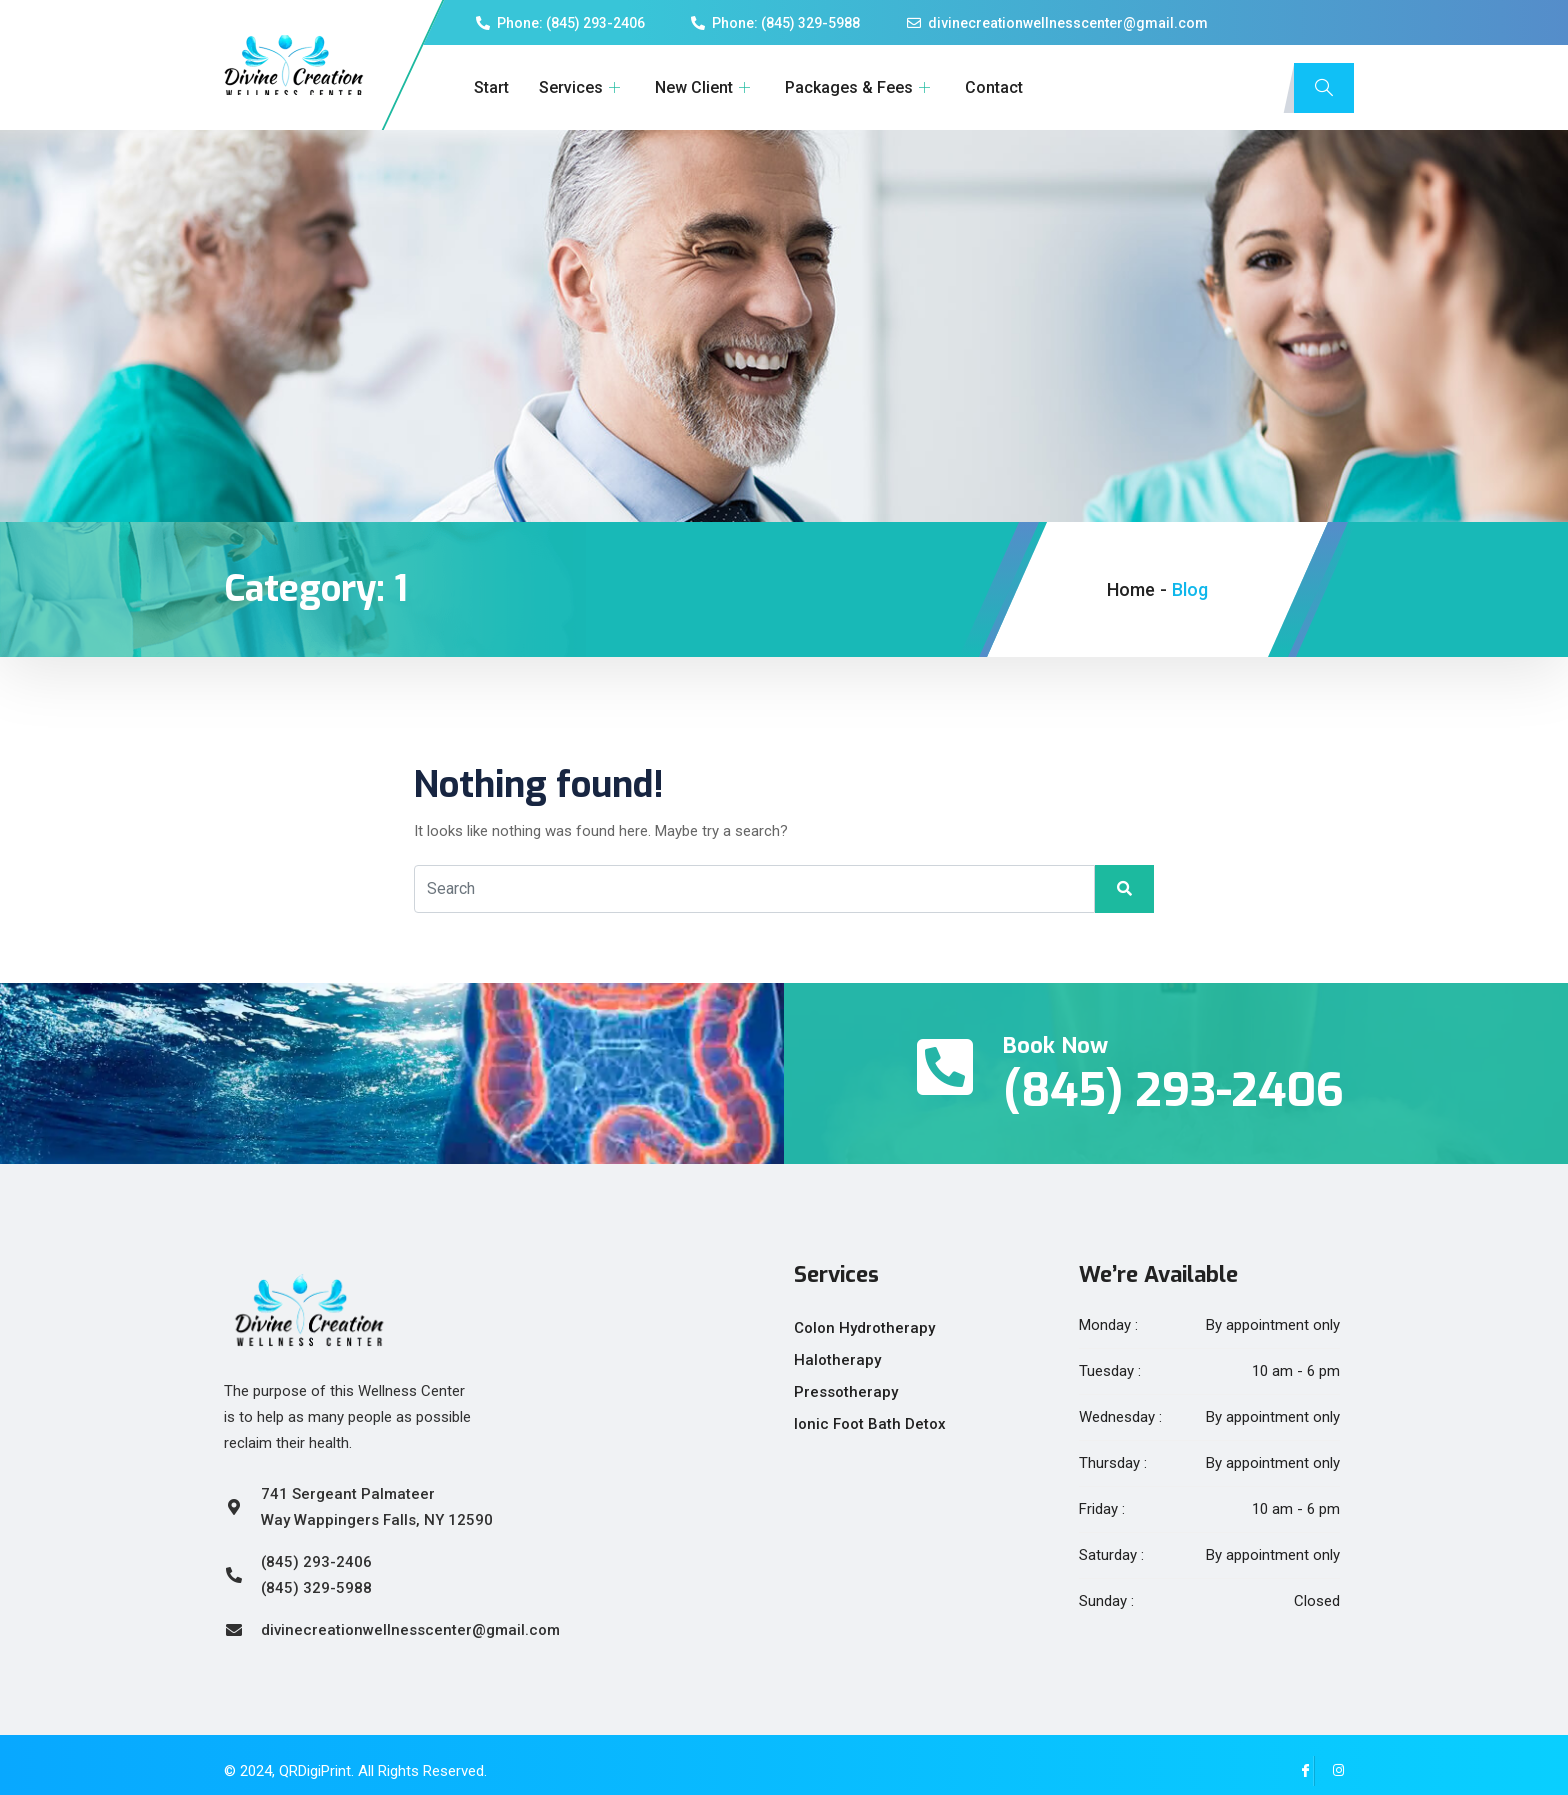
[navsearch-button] (1324, 88)
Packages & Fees (860, 87)
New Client (705, 87)
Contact (994, 87)
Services (582, 87)
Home (1131, 589)
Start (491, 87)
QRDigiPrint (315, 1771)
